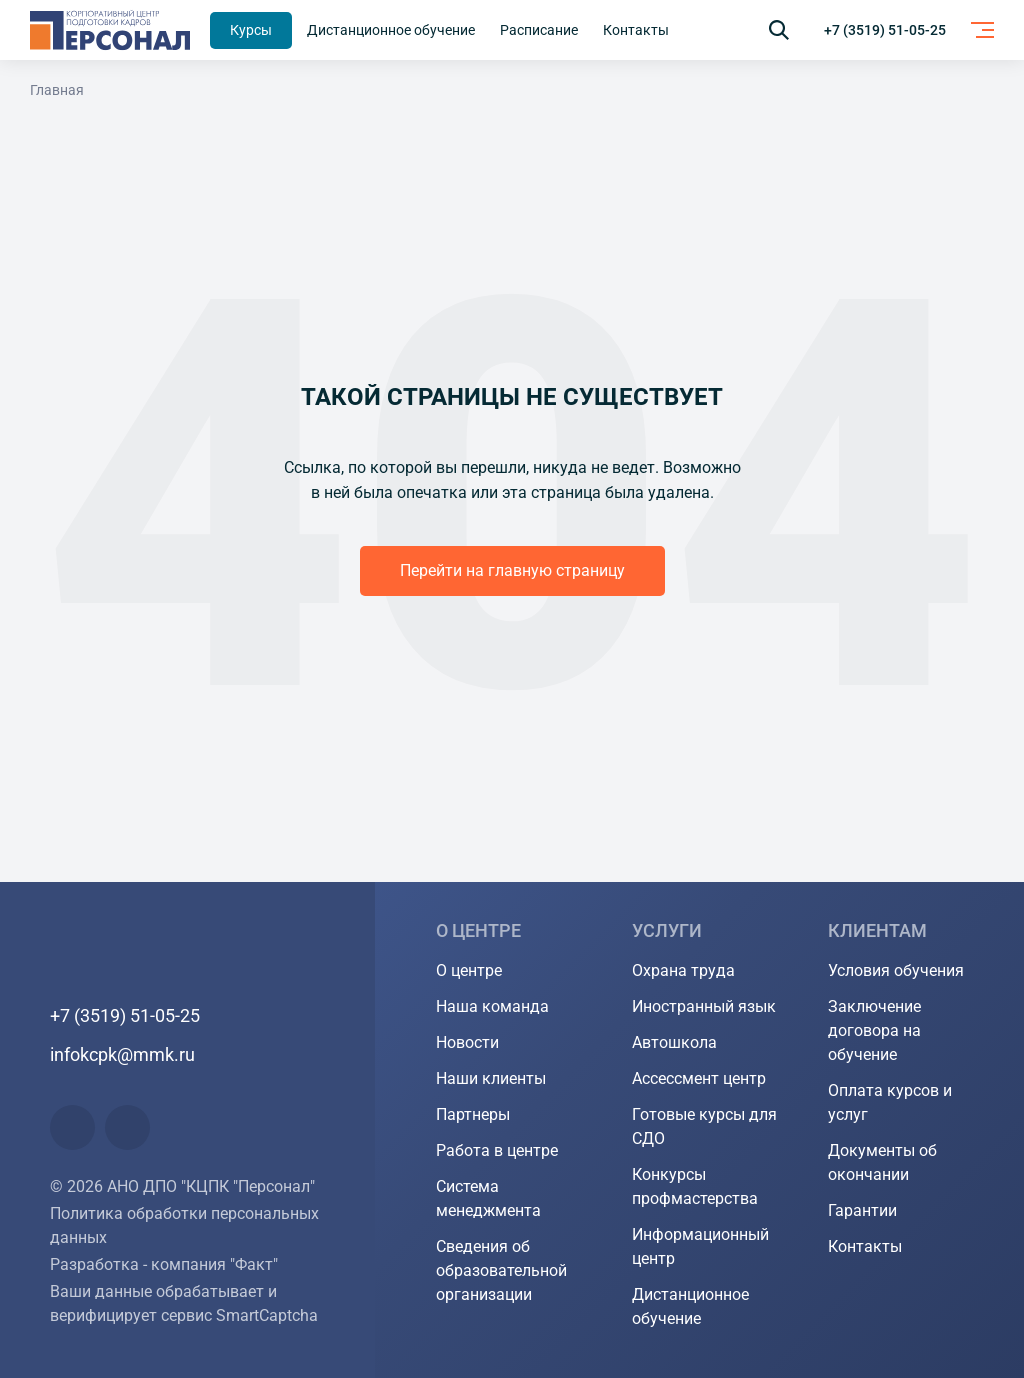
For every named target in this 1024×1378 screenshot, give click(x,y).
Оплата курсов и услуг (890, 1102)
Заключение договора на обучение (874, 1030)
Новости (467, 1042)
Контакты (865, 1246)
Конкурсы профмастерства (695, 1186)
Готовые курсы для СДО (704, 1126)
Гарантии (862, 1210)
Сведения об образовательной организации (501, 1270)
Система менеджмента (488, 1198)
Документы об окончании (882, 1162)
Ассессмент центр (699, 1078)
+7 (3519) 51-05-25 (885, 30)
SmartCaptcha (267, 1315)
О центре (469, 970)
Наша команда (492, 1006)
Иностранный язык (704, 1006)
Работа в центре (497, 1150)
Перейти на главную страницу (512, 570)
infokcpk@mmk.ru (122, 1054)
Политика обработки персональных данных (184, 1225)
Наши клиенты (491, 1078)
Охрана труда (683, 970)
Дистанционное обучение (690, 1306)
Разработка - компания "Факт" (164, 1264)
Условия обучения (896, 970)
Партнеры (473, 1114)
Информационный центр (700, 1246)
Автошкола (674, 1042)
